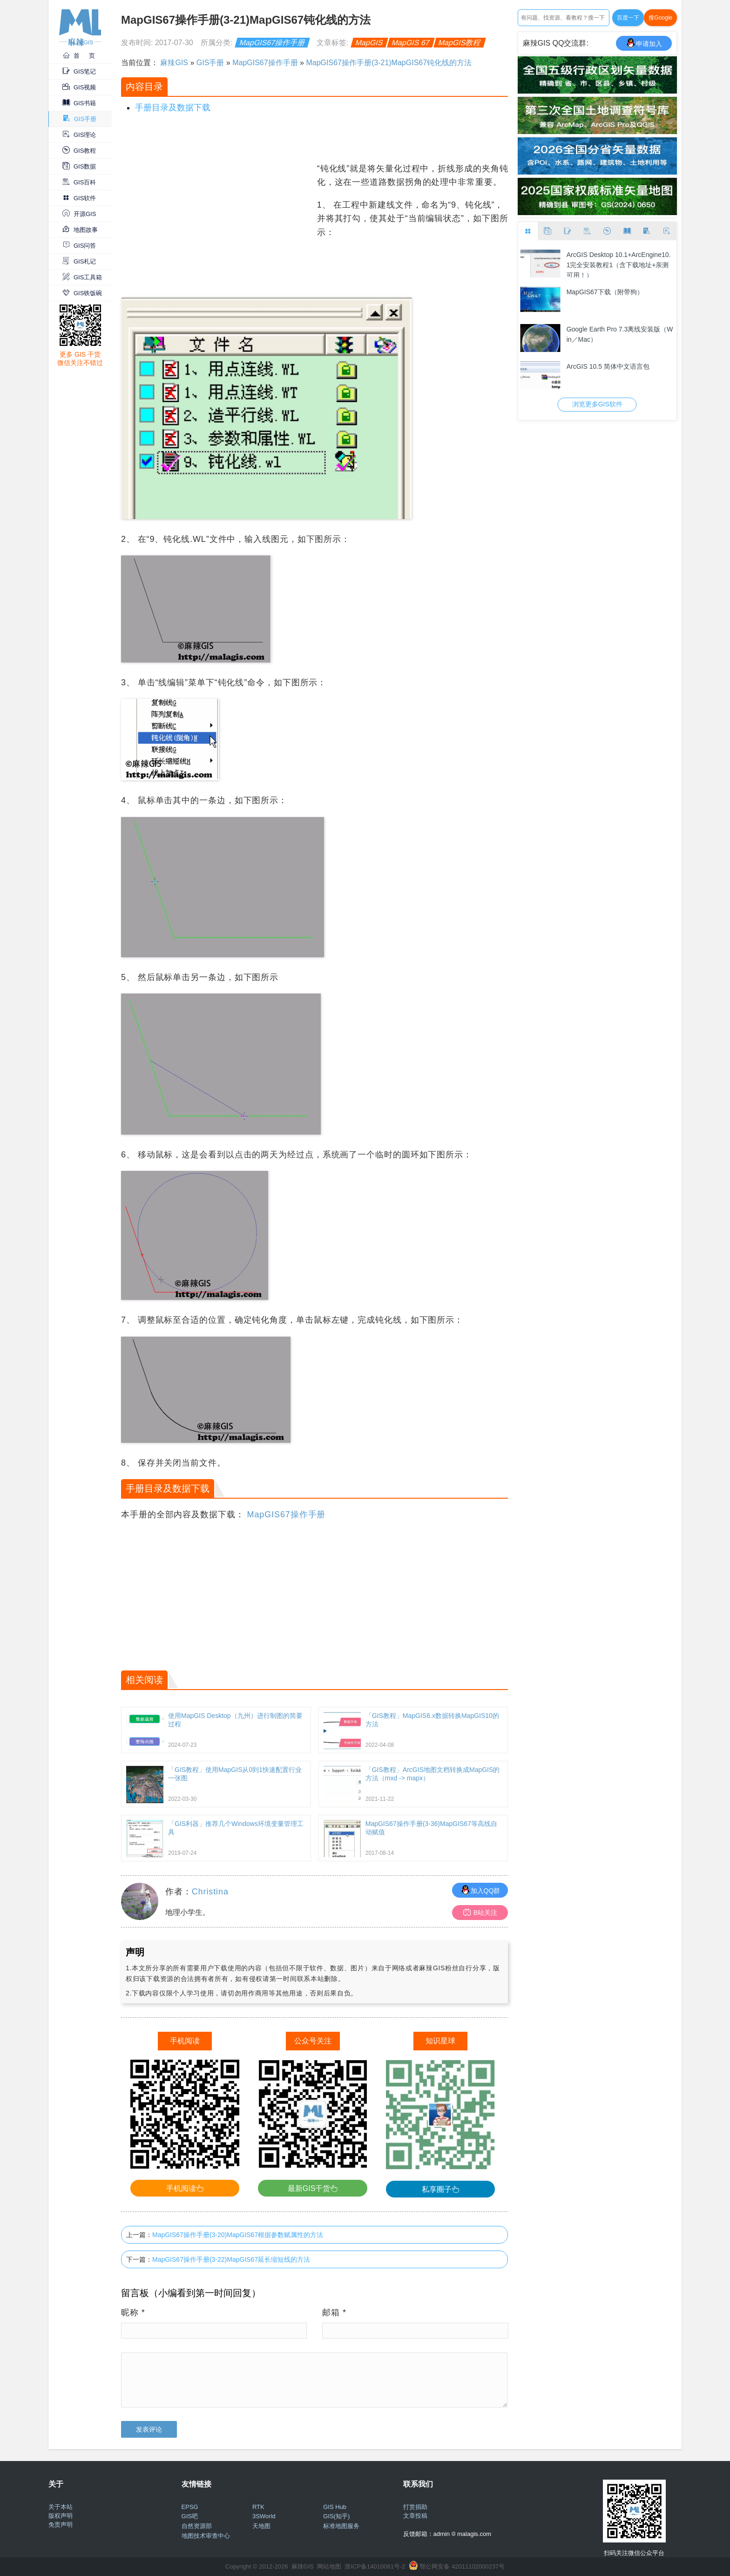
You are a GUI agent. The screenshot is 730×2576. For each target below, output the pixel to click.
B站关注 (480, 1912)
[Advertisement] (218, 227)
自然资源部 (197, 2525)
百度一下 (628, 17)
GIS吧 (190, 2516)
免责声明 (60, 2524)
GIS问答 (79, 245)
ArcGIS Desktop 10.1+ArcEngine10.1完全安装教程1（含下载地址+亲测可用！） (619, 264)
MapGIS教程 (459, 43)
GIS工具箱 (82, 277)
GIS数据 (79, 166)
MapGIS (369, 43)
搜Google (660, 17)
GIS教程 (79, 150)
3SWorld (264, 2516)
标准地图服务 (341, 2525)
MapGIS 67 (410, 43)
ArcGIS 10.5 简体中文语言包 (608, 366)
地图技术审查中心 (206, 2535)
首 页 (78, 55)
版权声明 (60, 2515)
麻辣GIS (174, 63)
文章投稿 (415, 2515)
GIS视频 (79, 87)
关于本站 (60, 2506)
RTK (258, 2506)
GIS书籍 (79, 103)
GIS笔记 (79, 71)
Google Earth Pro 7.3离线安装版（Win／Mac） (620, 334)
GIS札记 (79, 261)
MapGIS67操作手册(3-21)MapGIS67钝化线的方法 (389, 63)
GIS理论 (79, 134)
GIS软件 (79, 198)
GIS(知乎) (336, 2516)
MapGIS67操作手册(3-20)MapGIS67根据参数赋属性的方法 (237, 2234)
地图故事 (80, 229)
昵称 (133, 2312)
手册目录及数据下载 (172, 107)
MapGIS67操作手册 (272, 43)
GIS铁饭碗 (82, 293)
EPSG (190, 2506)
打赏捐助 (415, 2506)
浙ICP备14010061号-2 (375, 2566)
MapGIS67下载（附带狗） (605, 292)
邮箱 (334, 2312)
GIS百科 (79, 182)
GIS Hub (334, 2506)
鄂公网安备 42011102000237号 (462, 2566)
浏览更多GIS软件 (597, 404)
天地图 (261, 2525)
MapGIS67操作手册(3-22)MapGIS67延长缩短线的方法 (231, 2259)
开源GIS (79, 213)
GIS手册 (79, 118)
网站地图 (329, 2566)
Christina (210, 1891)
